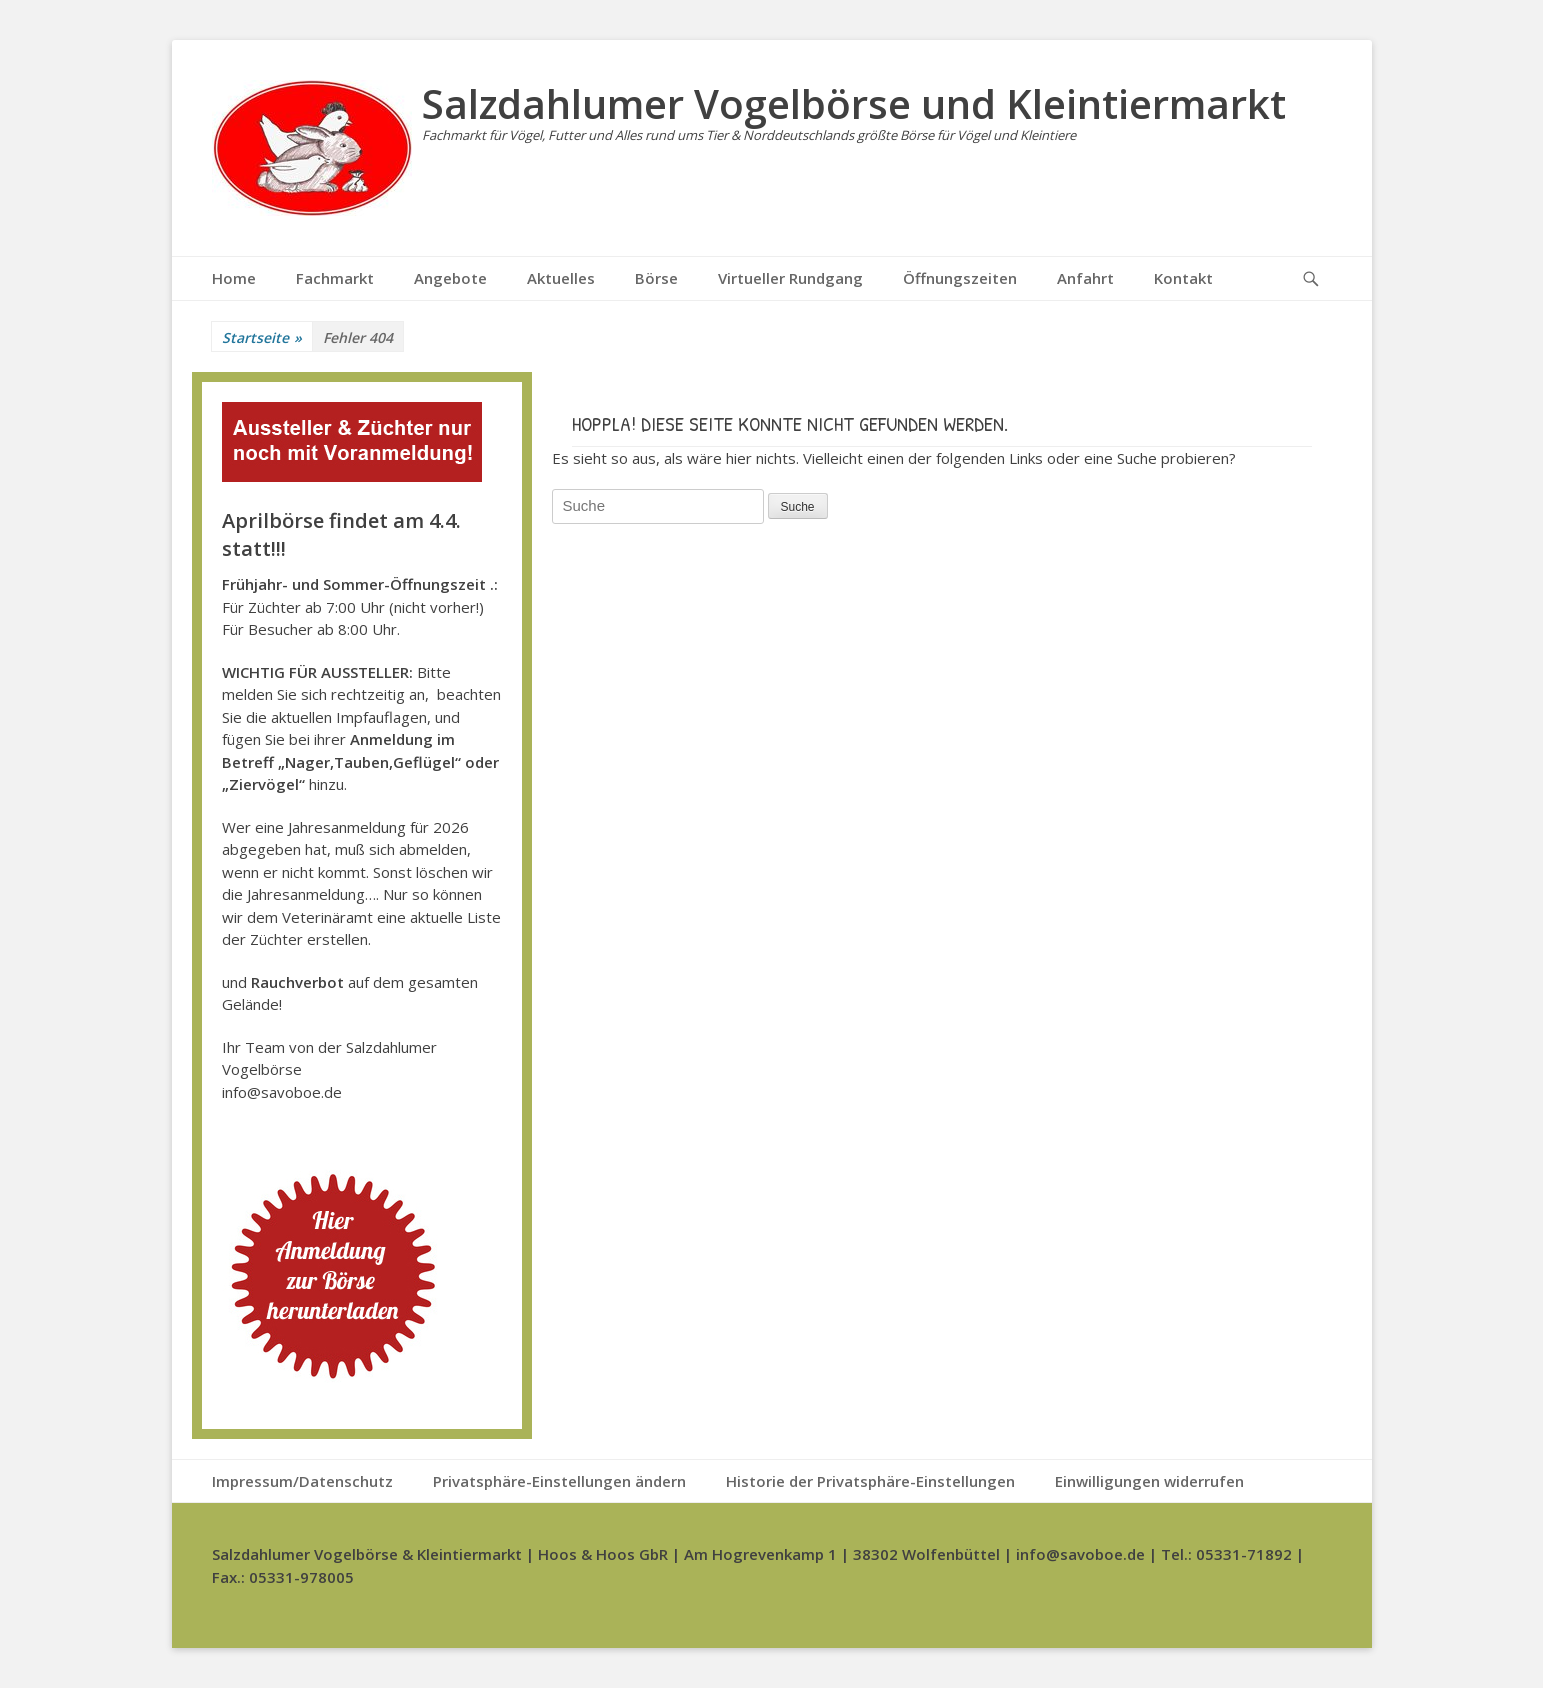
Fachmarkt (335, 278)
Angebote (450, 278)
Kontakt (1183, 278)
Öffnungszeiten (960, 278)
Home (234, 278)
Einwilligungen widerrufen (1149, 1481)
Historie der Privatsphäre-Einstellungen (870, 1481)
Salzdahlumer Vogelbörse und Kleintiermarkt (854, 103)
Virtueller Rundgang (790, 278)
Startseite (262, 337)
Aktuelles (561, 278)
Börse (656, 278)
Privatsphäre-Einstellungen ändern (559, 1481)
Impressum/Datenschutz (302, 1481)
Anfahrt (1085, 278)
